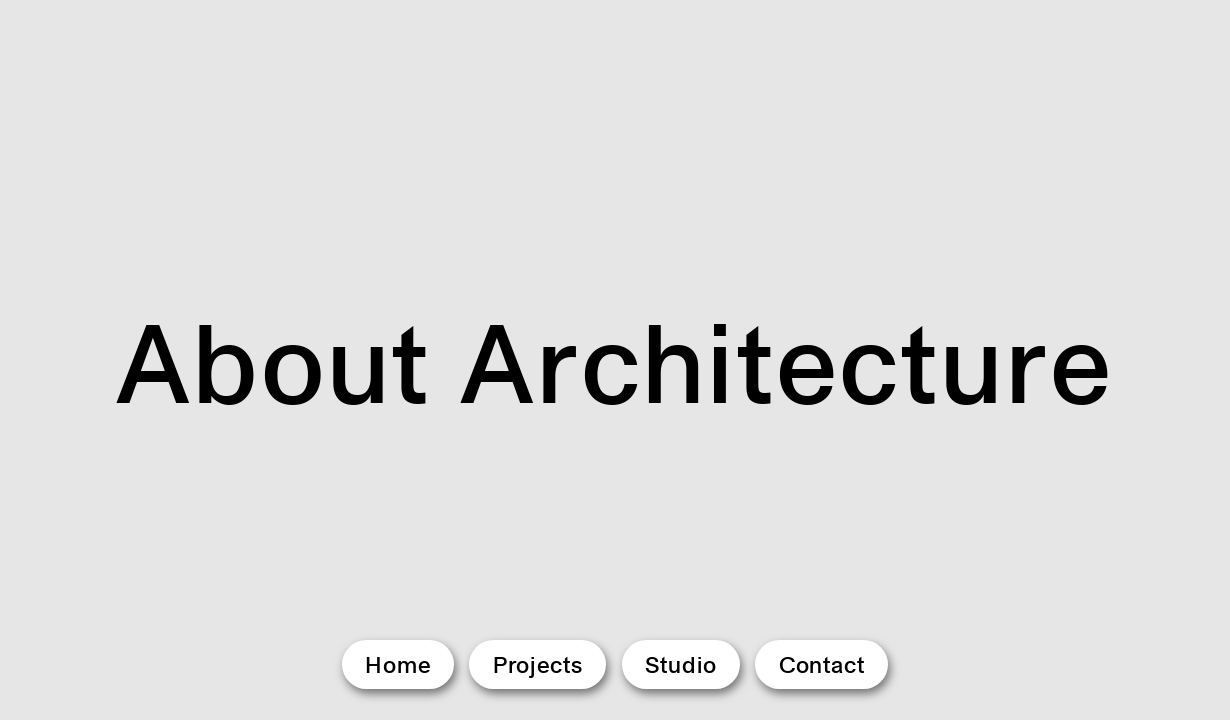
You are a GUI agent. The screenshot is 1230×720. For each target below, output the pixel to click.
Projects (538, 664)
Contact (822, 664)
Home (398, 664)
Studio (681, 664)
